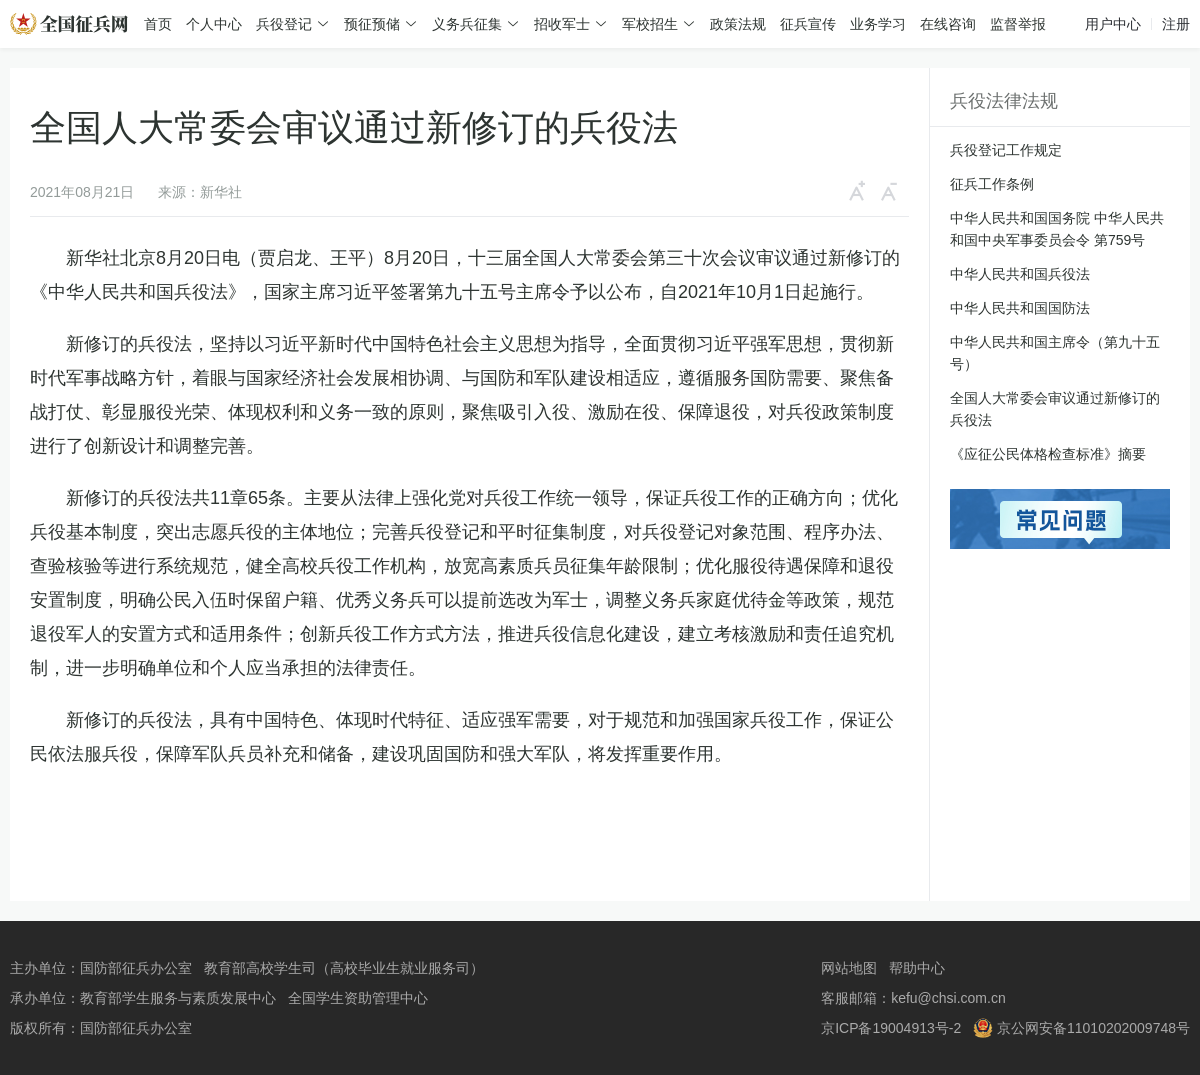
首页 (158, 24)
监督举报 (1018, 24)
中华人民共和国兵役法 (1020, 274)
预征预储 (372, 24)
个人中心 (214, 24)
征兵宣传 (808, 24)
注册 (1176, 24)
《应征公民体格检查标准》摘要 (1048, 454)
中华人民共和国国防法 (1020, 308)
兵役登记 (284, 24)
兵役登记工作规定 (1006, 150)
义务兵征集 (467, 24)
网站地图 (849, 968)
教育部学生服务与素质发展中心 (178, 998)
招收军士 (562, 24)
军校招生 (650, 24)
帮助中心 (917, 968)
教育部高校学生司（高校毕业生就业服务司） (344, 968)
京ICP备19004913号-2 (891, 1028)
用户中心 (1113, 24)
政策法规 (738, 24)
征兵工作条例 (992, 184)
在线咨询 (948, 24)
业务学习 (878, 24)
